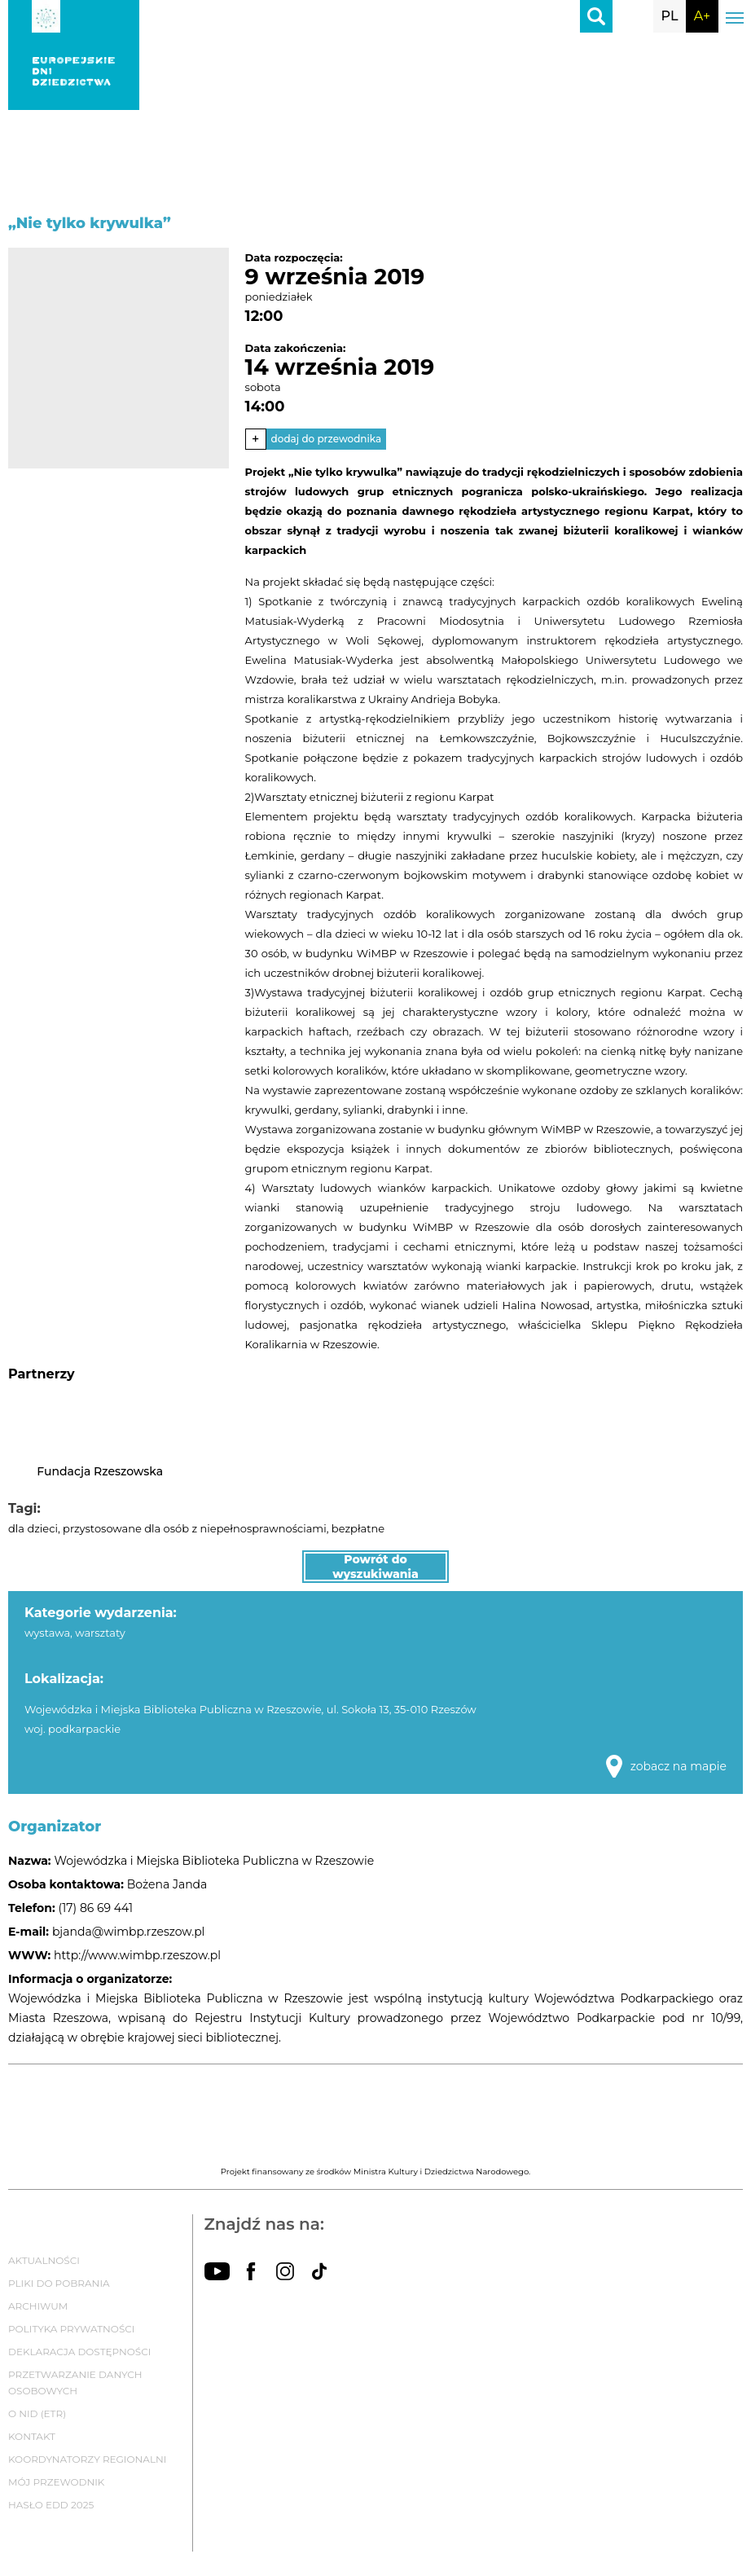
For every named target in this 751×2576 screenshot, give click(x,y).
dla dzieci (33, 1528)
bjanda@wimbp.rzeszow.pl (128, 1931)
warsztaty (100, 1632)
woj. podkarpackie (72, 1728)
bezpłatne (358, 1528)
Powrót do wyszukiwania (375, 1566)
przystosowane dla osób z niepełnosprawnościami (195, 1528)
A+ (702, 16)
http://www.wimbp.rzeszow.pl (137, 1955)
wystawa (47, 1632)
